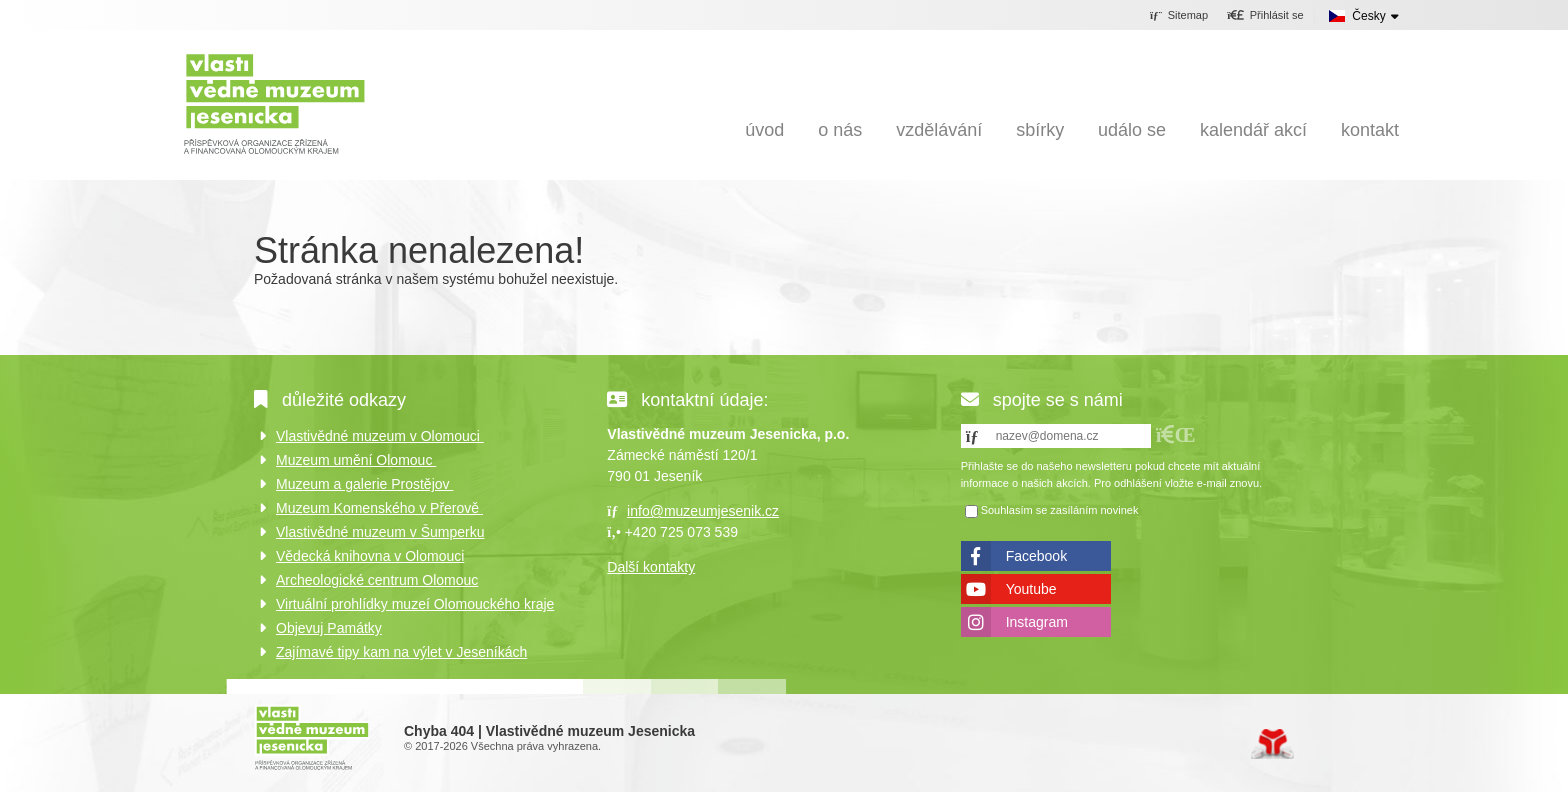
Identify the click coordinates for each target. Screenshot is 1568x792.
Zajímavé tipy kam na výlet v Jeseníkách (401, 652)
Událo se (1132, 130)
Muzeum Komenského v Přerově (379, 508)
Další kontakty (651, 567)
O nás (840, 130)
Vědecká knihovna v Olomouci (370, 556)
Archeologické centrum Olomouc (377, 580)
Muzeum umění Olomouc (356, 460)
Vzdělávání (939, 130)
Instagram (1037, 622)
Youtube (1031, 589)
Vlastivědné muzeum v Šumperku (380, 532)
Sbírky (1040, 130)
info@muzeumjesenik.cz (703, 511)
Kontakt (1370, 130)
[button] (1265, 16)
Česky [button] (1368, 16)
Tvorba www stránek (1272, 744)
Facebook (1036, 556)
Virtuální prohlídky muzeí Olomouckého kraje (415, 604)
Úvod (274, 102)
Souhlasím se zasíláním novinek (1060, 511)
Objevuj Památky (329, 628)
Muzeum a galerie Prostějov (364, 484)
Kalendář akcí (1253, 130)
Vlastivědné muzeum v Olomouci (380, 436)
